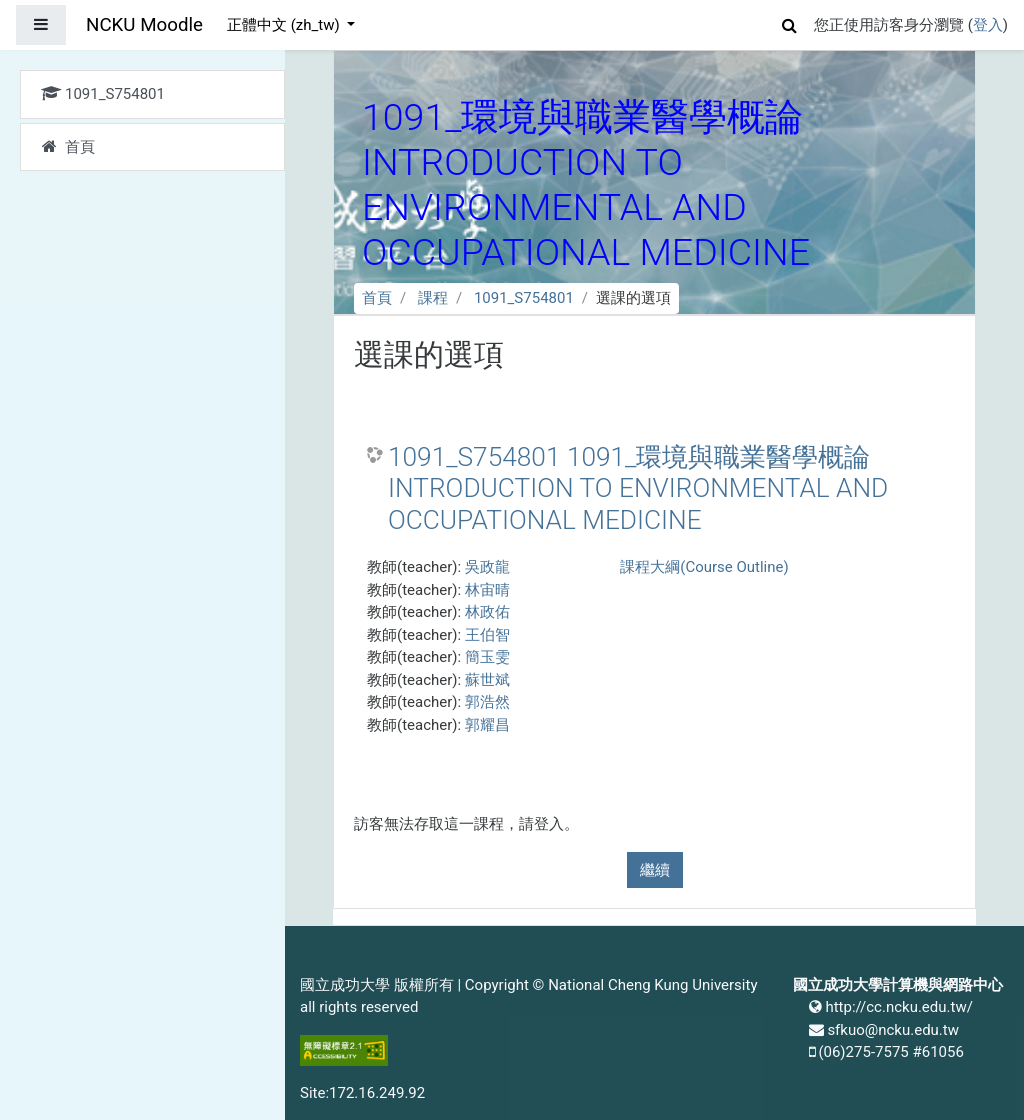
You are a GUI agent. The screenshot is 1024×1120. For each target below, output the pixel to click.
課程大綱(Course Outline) (704, 567)
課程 (433, 298)
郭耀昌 (487, 725)
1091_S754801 (524, 298)
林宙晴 (487, 590)
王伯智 (487, 635)
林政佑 (487, 612)
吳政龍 (487, 567)
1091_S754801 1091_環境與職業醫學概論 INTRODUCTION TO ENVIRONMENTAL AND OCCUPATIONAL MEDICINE (638, 488)
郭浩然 (487, 702)
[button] (790, 22)
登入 (988, 25)
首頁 (377, 298)
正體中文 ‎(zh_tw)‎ (285, 25)
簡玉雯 (487, 657)
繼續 (655, 870)
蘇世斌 (487, 680)
